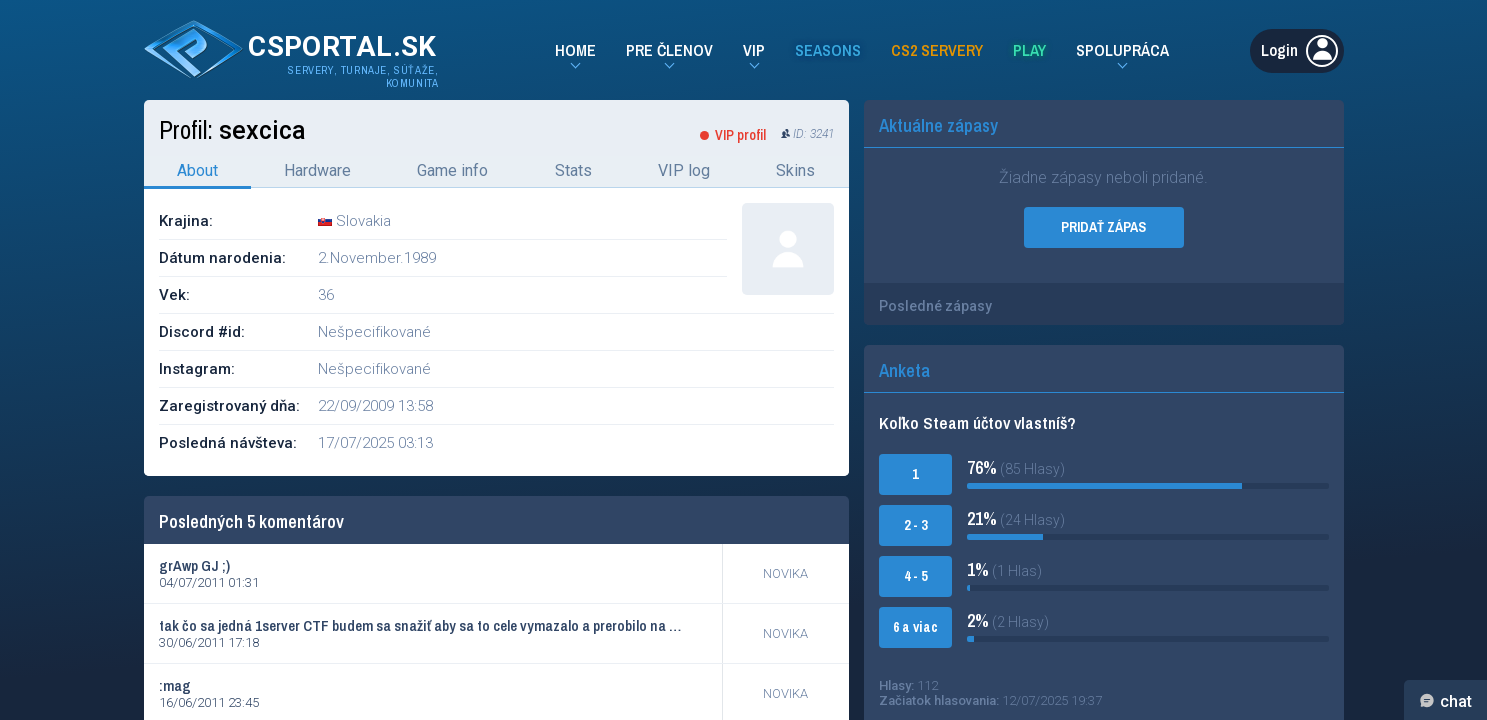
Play (1029, 50)
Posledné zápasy (935, 306)
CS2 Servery (937, 50)
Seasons (828, 50)
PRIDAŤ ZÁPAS (1103, 227)
